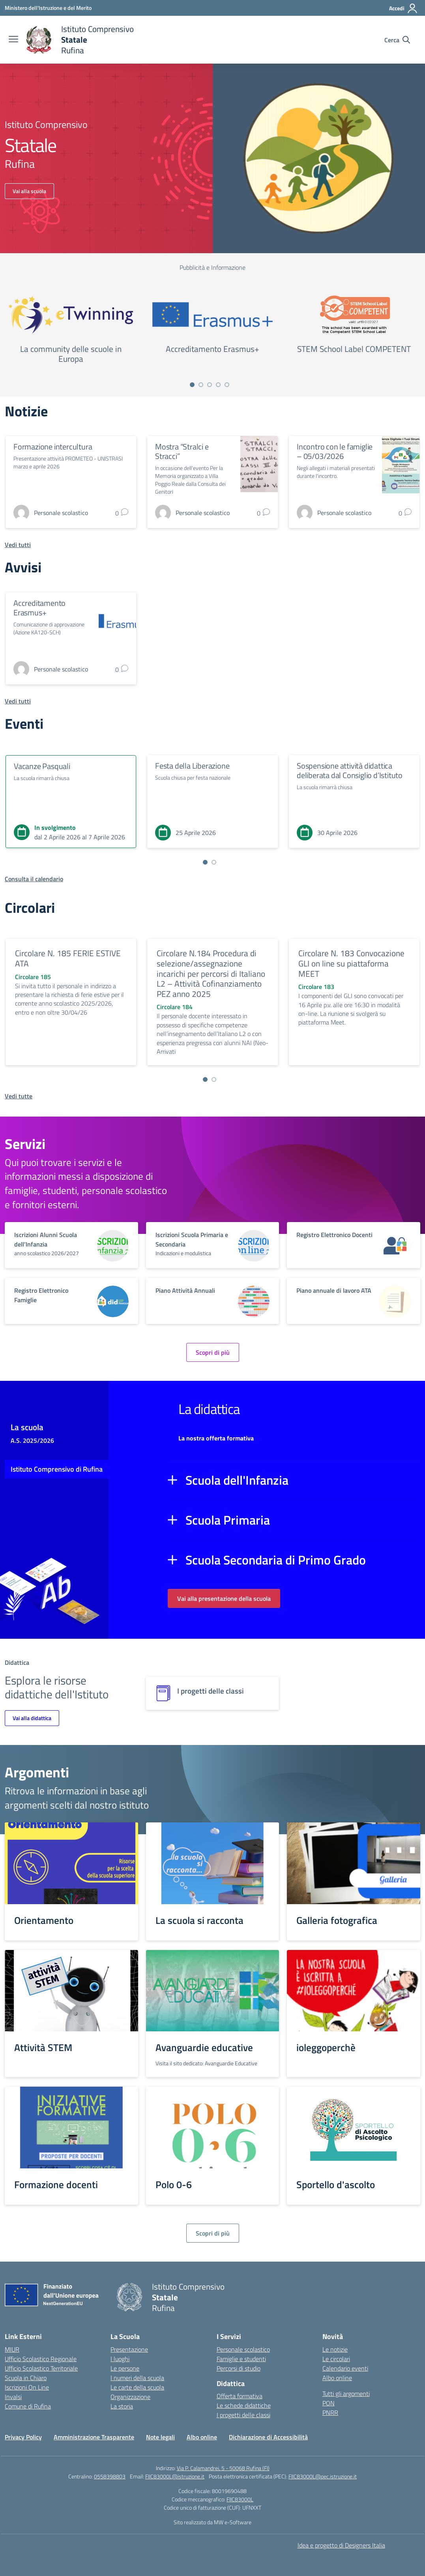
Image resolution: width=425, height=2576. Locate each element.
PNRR (330, 2412)
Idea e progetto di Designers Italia (341, 2545)
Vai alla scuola (29, 191)
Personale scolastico (243, 2349)
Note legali (160, 2437)
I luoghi (119, 2359)
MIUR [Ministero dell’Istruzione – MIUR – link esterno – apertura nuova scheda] (12, 2349)
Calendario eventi (345, 2368)
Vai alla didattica (32, 1718)
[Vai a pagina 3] (209, 384)
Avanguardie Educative (231, 2063)
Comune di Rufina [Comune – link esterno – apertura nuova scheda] (28, 2406)
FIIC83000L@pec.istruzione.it (322, 2476)
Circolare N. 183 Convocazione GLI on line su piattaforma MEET (351, 963)
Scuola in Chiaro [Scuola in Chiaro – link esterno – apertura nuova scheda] (26, 2377)
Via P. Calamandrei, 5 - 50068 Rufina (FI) (223, 2468)
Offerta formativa (239, 2396)
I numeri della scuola (137, 2377)
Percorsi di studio (238, 2368)
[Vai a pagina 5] (227, 384)
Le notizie (335, 2349)
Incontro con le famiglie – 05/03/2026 (335, 451)
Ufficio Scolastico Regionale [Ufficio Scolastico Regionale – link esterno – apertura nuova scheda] (41, 2359)
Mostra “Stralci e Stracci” (182, 451)
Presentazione (129, 2349)
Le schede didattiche (244, 2405)
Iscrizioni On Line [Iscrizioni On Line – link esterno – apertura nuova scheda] (27, 2387)
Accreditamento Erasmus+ (39, 608)
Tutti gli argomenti (346, 2393)
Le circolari (336, 2359)
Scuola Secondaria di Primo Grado (275, 1559)
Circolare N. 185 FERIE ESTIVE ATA (68, 958)
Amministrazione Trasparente (94, 2437)
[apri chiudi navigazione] (13, 40)
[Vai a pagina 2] (200, 384)
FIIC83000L (240, 2499)
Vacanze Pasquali (42, 766)
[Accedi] (403, 8)
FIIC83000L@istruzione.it (174, 2476)
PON (328, 2403)
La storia (121, 2406)
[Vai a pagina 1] (192, 384)
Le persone (124, 2368)
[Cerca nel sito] (397, 40)
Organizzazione (130, 2396)
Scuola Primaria (227, 1519)
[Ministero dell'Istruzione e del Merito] (48, 8)
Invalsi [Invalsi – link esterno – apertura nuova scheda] (13, 2396)
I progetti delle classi (243, 2415)
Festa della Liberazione (192, 766)
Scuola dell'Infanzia (236, 1479)
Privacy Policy (23, 2437)
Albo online (337, 2377)
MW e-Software (232, 2522)
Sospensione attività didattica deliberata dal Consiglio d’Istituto (350, 770)
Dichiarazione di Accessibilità (268, 2437)
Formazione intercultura (52, 446)
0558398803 (109, 2476)
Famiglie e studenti (241, 2359)
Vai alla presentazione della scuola (224, 1598)
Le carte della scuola (137, 2387)
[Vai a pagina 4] (218, 384)
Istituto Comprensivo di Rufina (57, 1469)
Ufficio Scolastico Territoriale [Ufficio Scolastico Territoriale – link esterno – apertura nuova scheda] (41, 2368)
